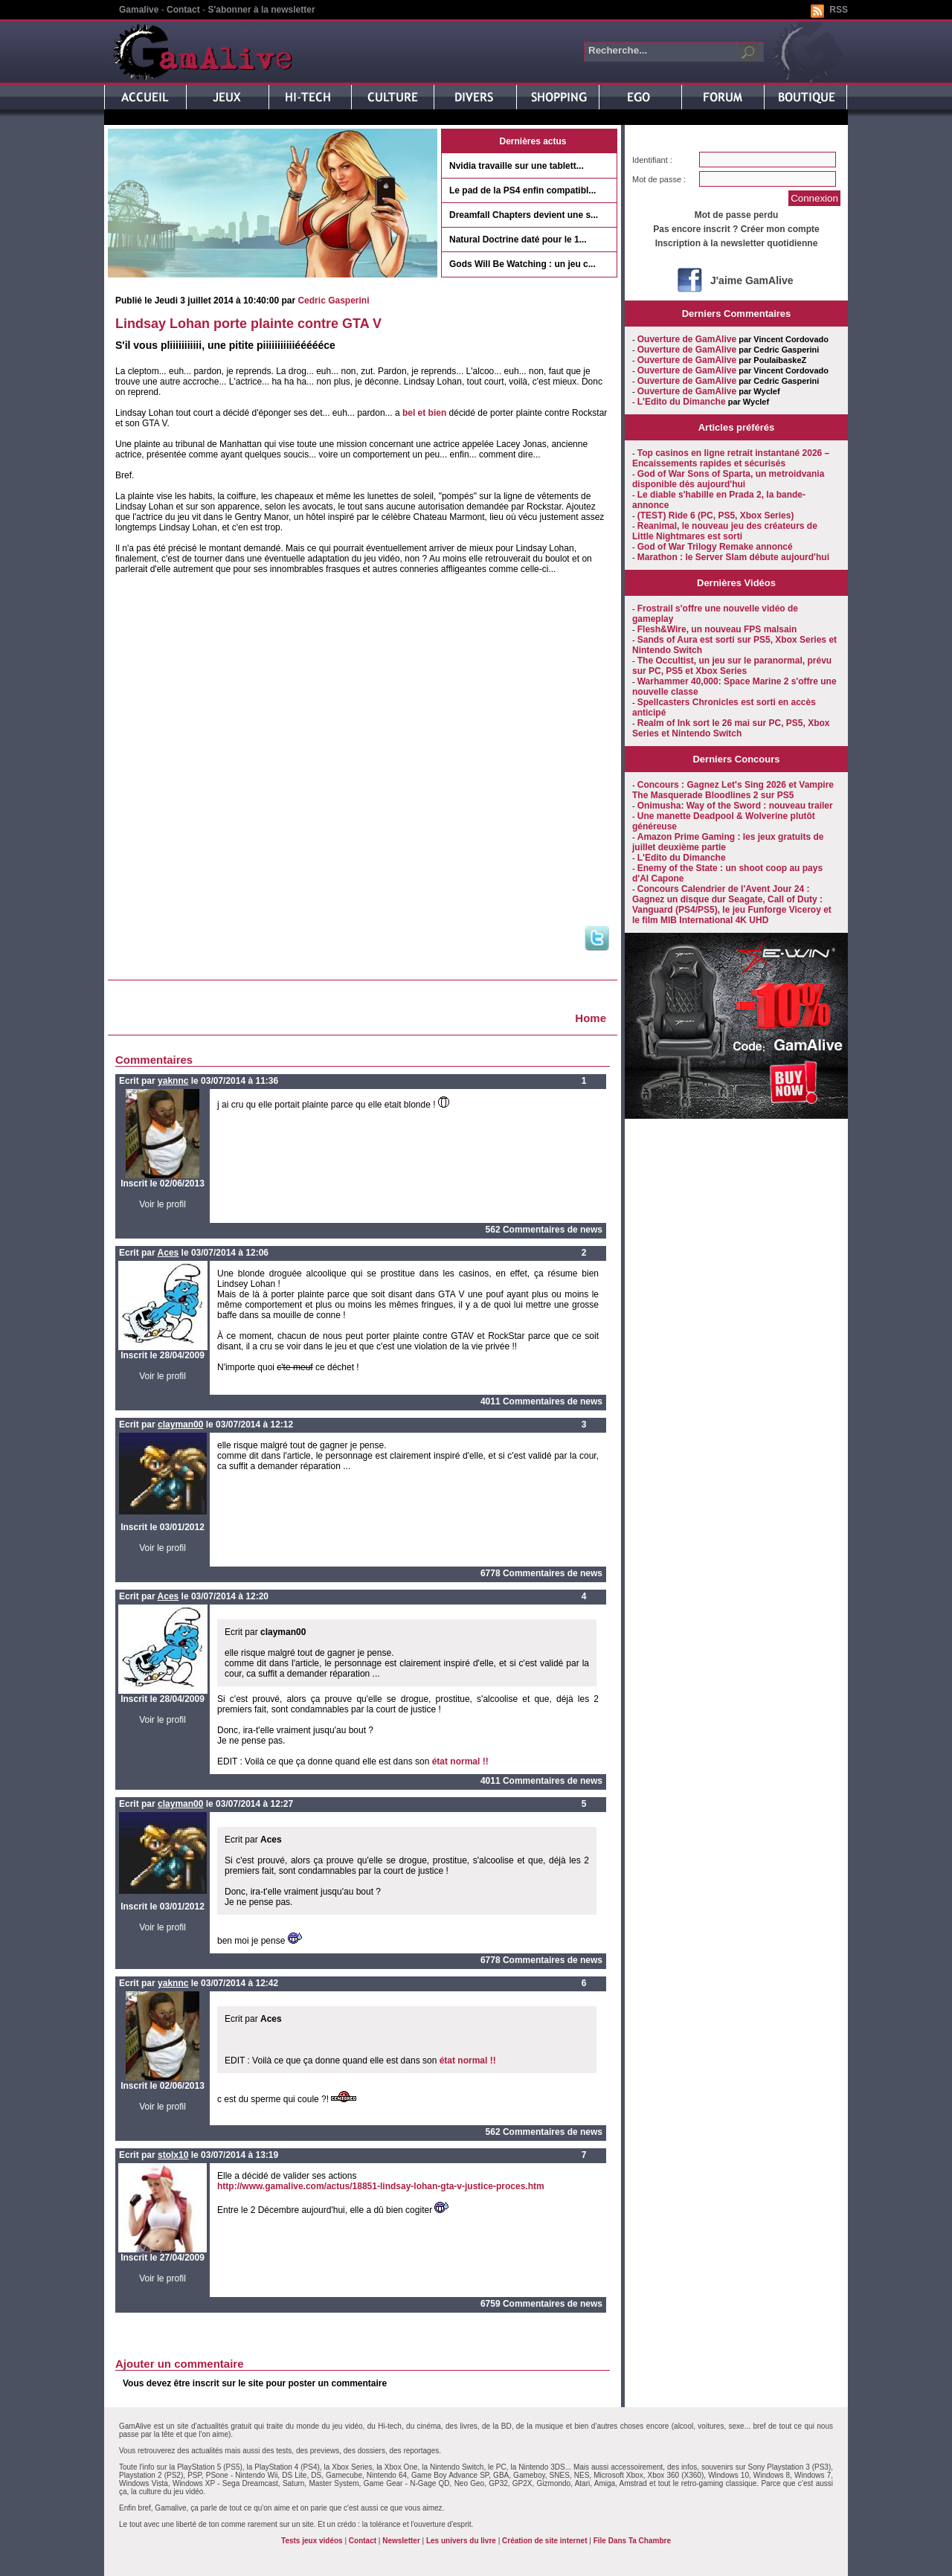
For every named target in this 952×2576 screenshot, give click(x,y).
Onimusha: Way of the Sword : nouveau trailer (735, 805)
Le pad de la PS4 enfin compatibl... (522, 190)
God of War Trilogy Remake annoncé (715, 547)
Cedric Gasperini (333, 300)
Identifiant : (652, 159)
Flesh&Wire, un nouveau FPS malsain (717, 629)
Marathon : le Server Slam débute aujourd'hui (733, 557)
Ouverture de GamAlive (686, 339)
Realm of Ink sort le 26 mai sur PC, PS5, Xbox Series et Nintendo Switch (731, 728)
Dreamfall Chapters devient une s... (523, 215)
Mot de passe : (659, 179)
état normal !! (460, 1761)
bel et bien (424, 413)
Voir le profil (162, 1204)
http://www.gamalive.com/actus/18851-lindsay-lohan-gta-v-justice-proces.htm (380, 2186)
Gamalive (138, 9)
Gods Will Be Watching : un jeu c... (522, 264)
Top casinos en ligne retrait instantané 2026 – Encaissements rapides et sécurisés (730, 458)
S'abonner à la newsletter (261, 9)
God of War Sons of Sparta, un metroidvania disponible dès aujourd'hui (728, 479)
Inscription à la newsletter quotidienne (736, 243)
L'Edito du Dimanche (681, 401)
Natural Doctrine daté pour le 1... (518, 239)
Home (590, 1018)
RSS (838, 9)
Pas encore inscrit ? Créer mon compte (736, 229)
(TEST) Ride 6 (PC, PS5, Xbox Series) (715, 515)
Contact (183, 9)
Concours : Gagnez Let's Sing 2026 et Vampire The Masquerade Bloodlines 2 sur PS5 (733, 790)
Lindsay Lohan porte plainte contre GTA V (248, 323)
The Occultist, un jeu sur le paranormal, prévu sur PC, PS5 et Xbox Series (732, 665)
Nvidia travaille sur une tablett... (516, 166)
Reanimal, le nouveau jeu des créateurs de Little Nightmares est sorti (724, 531)
